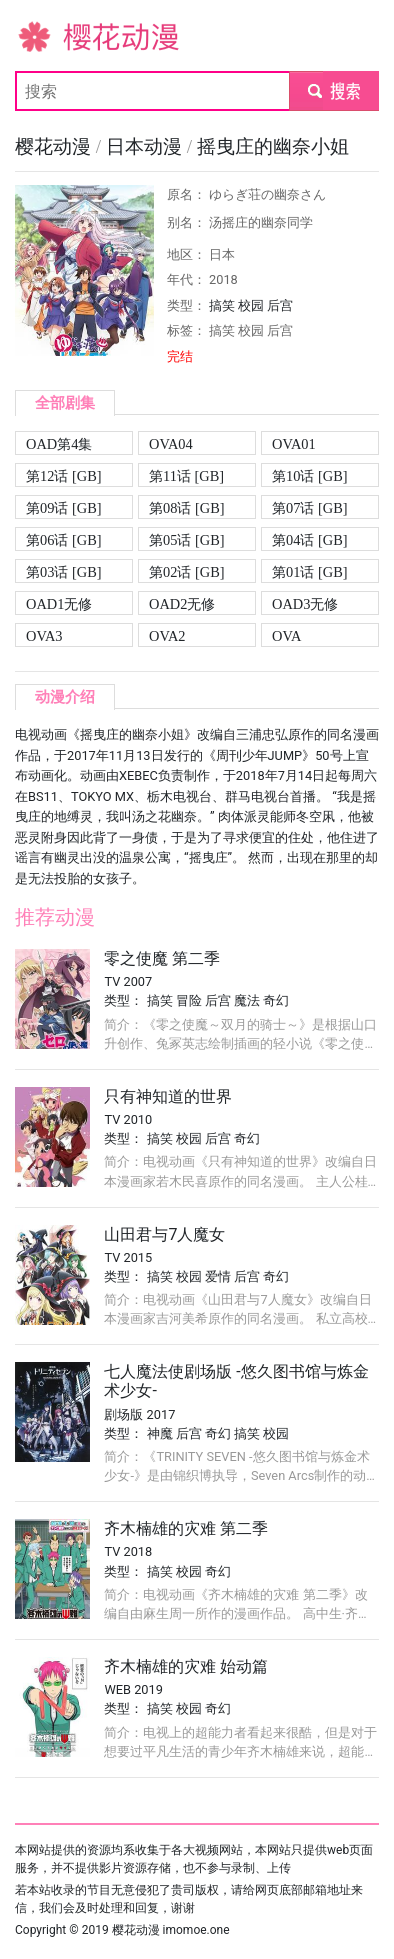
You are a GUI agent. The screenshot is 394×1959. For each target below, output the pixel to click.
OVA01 (294, 444)
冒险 (189, 1000)
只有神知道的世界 (168, 1096)
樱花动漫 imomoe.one (171, 1930)
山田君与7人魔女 (164, 1234)
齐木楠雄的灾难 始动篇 (186, 1666)
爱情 (218, 1276)
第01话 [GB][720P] (310, 573)
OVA (286, 636)
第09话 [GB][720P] (64, 509)
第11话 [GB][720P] (186, 477)
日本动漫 (146, 146)
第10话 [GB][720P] (310, 477)
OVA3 (44, 636)
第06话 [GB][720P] (64, 541)
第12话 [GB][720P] (64, 477)
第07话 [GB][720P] (310, 509)
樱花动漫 (47, 35)
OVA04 (171, 444)
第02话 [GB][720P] (187, 573)
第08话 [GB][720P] (187, 509)
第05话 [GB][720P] (187, 541)
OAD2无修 (182, 604)
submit (333, 90)
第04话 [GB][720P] (310, 541)
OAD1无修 (59, 604)
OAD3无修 (305, 604)
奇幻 (276, 1000)
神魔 (160, 1433)
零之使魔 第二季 (162, 958)
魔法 (247, 1000)
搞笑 (222, 305)
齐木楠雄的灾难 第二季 (186, 1528)
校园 (251, 305)
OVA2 (167, 636)
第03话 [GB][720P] (64, 573)
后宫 (280, 305)
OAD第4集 (59, 444)
